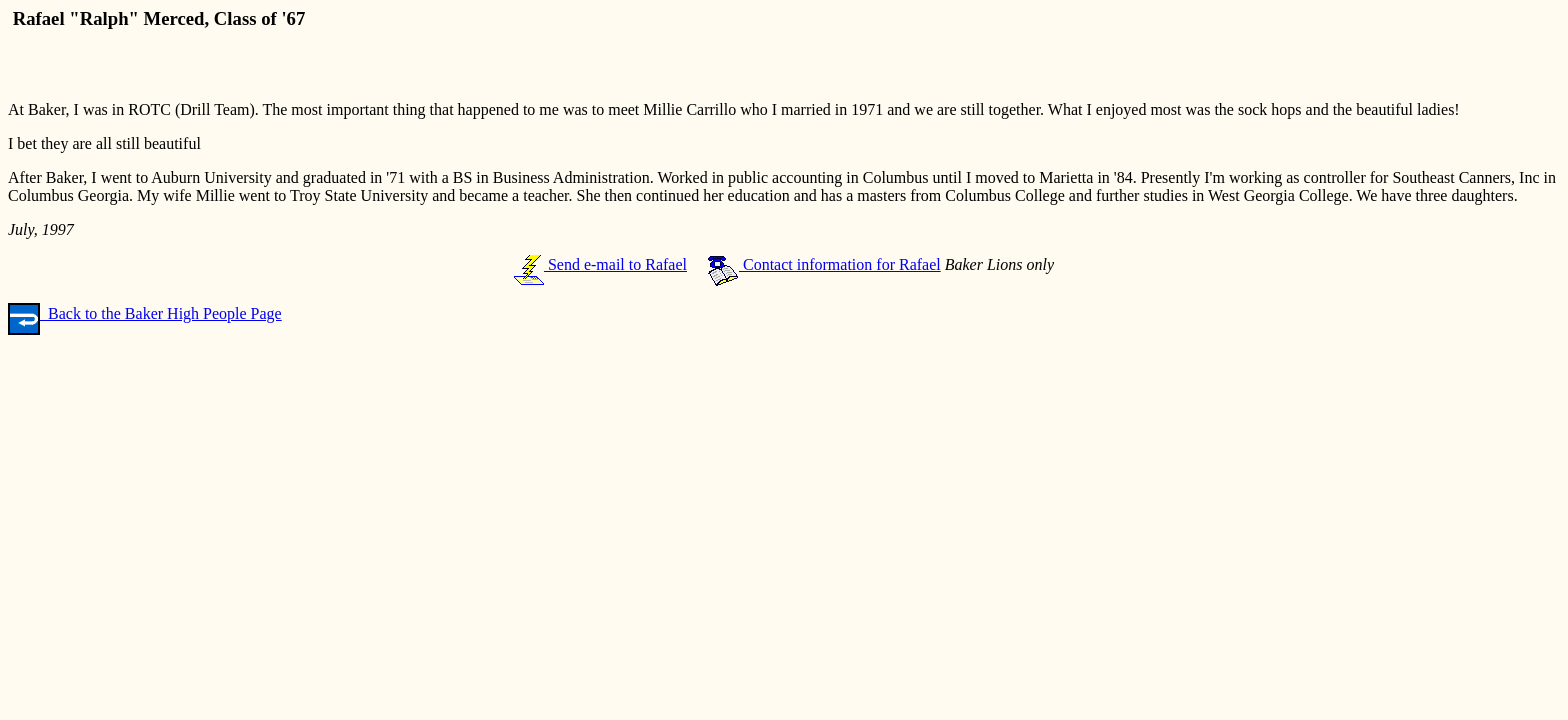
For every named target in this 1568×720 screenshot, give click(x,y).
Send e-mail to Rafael (600, 264)
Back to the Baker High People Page (145, 313)
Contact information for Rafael (824, 264)
